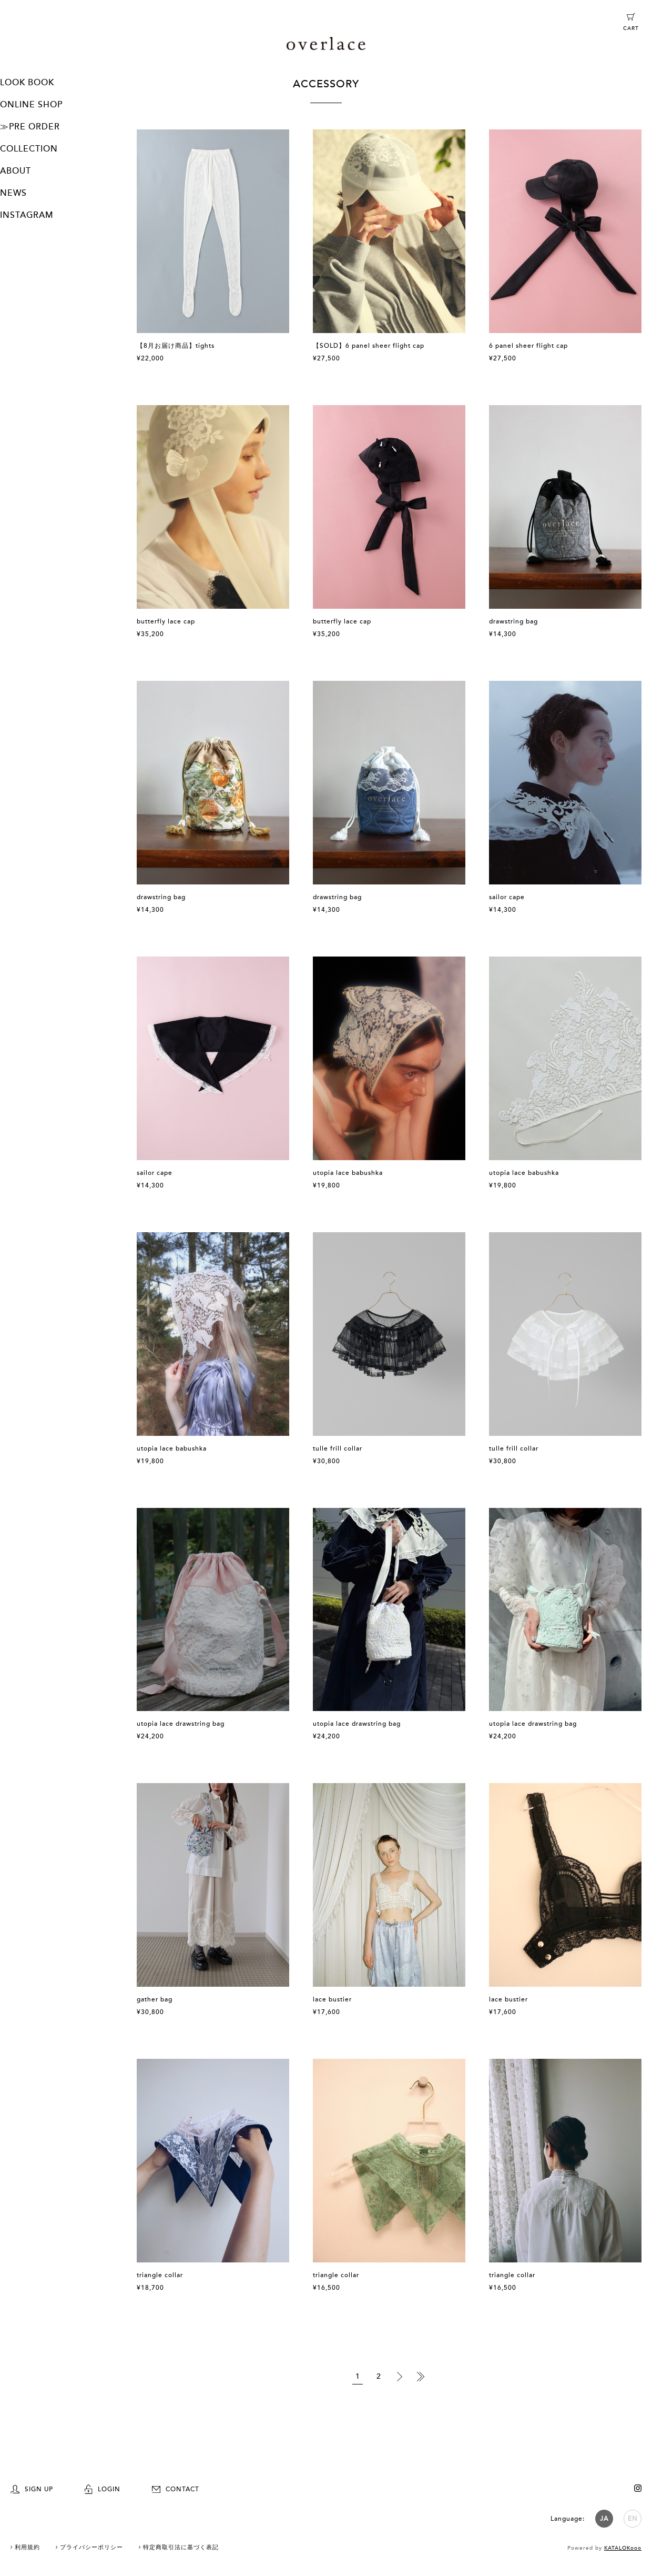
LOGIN (102, 2489)
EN (633, 2518)
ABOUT (15, 171)
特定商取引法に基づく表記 (181, 2547)
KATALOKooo (622, 2548)
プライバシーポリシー (91, 2547)
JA (604, 2518)
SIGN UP (32, 2489)
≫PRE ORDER (30, 127)
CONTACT (175, 2489)
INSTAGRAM (27, 215)
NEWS (13, 193)
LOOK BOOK (27, 82)
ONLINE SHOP (31, 104)
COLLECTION (29, 149)
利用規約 (27, 2547)
